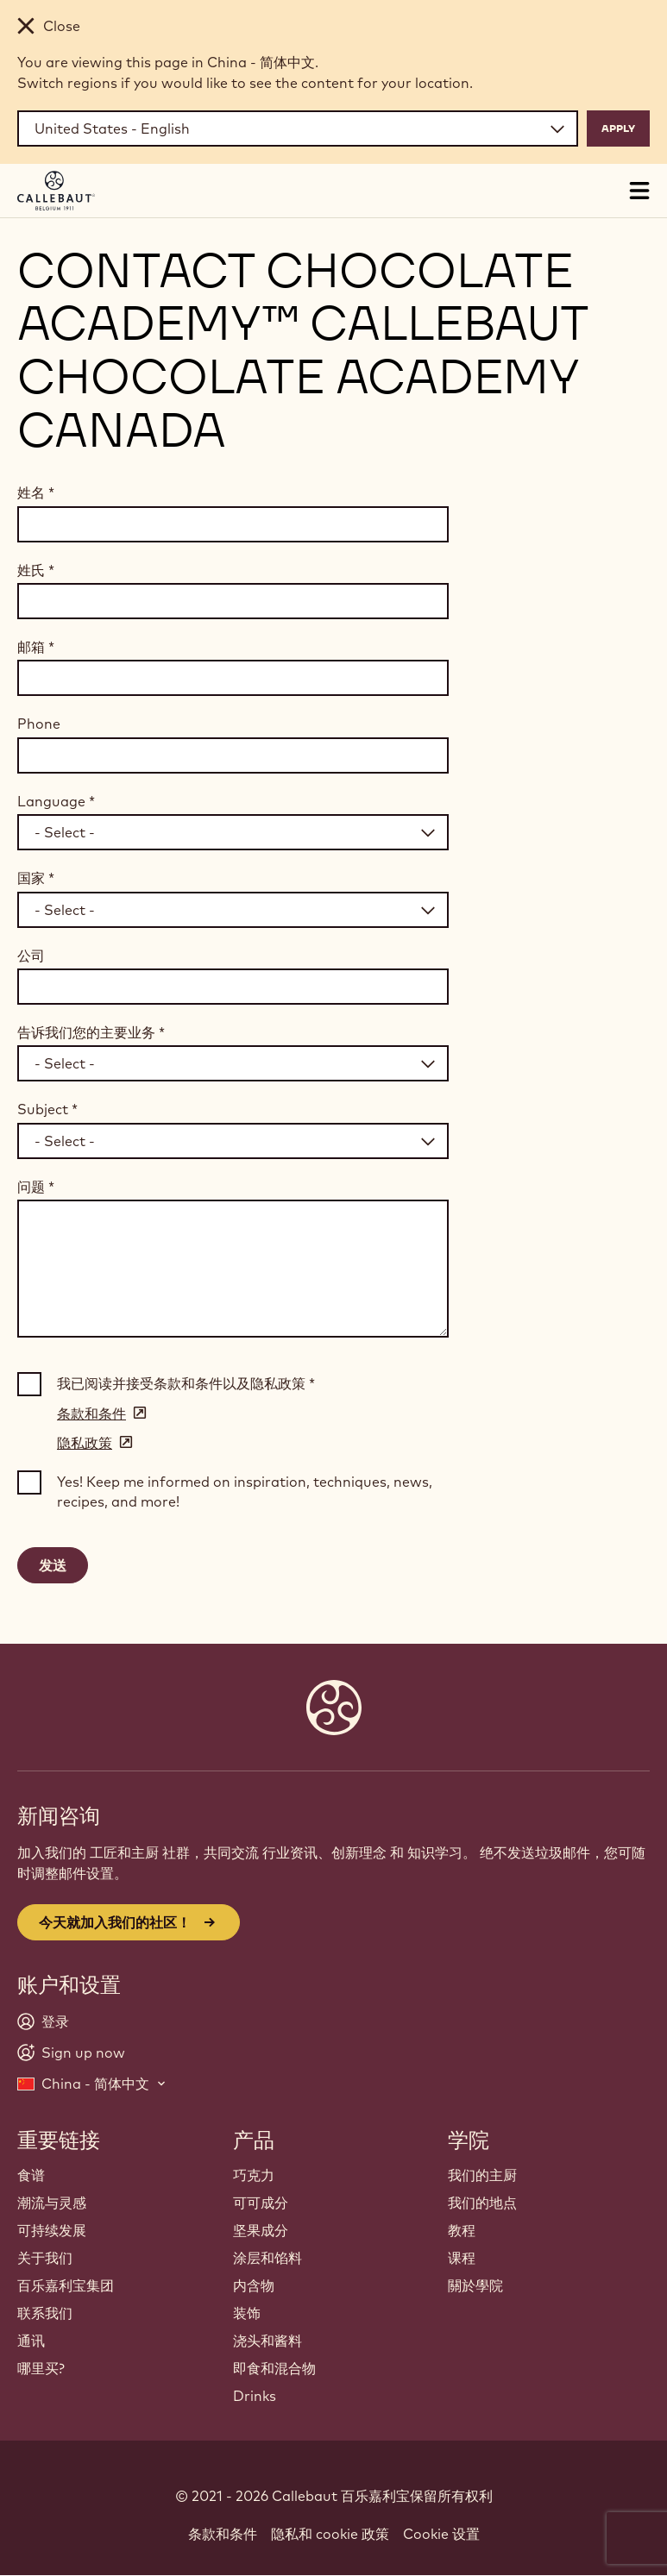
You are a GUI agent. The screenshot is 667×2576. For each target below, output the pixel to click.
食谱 (31, 2175)
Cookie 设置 (441, 2533)
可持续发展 (51, 2230)
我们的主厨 (482, 2175)
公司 (31, 955)
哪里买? (41, 2368)
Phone (38, 723)
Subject (47, 1109)
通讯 (31, 2340)
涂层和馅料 (267, 2257)
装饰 (247, 2313)
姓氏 (35, 570)
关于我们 (44, 2257)
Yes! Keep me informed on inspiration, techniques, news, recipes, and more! (244, 1491)
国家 (35, 878)
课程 (461, 2257)
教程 (461, 2230)
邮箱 (35, 646)
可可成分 (260, 2202)
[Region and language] (297, 128)
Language (56, 801)
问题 (35, 1186)
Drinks (254, 2395)
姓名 (35, 492)
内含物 (253, 2285)
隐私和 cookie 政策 (330, 2533)
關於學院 (475, 2285)
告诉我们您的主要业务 (91, 1032)
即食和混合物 (274, 2368)
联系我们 (44, 2313)
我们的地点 (482, 2202)
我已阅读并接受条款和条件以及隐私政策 (186, 1383)
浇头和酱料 (267, 2340)
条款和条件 (222, 2533)
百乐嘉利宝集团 (65, 2285)
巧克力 (253, 2175)
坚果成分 (260, 2230)
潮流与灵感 (51, 2202)
